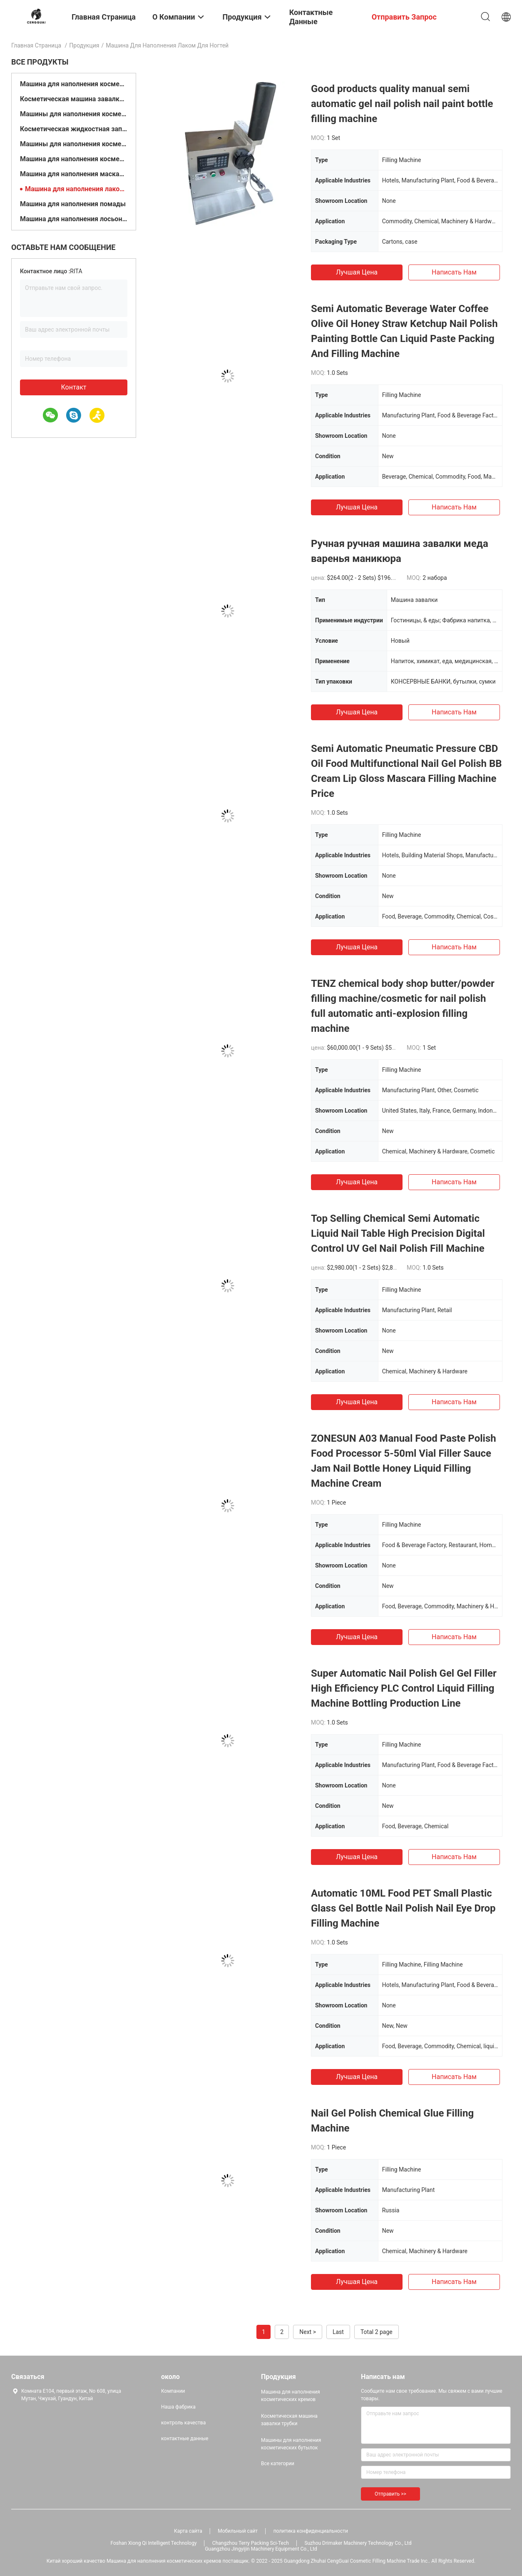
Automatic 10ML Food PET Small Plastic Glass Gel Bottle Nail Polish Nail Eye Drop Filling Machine (403, 1908)
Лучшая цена (357, 272)
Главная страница (36, 45)
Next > (307, 2332)
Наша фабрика (178, 2407)
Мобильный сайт (238, 2531)
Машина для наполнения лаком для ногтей (76, 189)
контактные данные (184, 2438)
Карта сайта (188, 2531)
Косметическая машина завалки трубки (73, 99)
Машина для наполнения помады (73, 204)
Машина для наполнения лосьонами (73, 219)
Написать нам (454, 272)
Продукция (84, 45)
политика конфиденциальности (310, 2531)
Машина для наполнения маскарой (73, 174)
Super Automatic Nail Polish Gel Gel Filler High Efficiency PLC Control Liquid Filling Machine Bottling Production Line (404, 1688)
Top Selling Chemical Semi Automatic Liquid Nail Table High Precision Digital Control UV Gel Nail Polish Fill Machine (398, 1233)
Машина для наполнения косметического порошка (73, 159)
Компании (173, 2391)
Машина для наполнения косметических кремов (73, 84)
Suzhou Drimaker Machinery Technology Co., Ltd (357, 2543)
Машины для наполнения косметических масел (73, 144)
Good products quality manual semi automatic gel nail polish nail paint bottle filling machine (402, 104)
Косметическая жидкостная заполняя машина (73, 129)
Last (338, 2332)
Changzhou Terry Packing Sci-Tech (250, 2543)
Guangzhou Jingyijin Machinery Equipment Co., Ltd (261, 2549)
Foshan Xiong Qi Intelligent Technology (153, 2543)
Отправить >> (390, 2494)
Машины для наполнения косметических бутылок (73, 114)
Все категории (277, 2463)
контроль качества (183, 2423)
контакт (73, 387)
